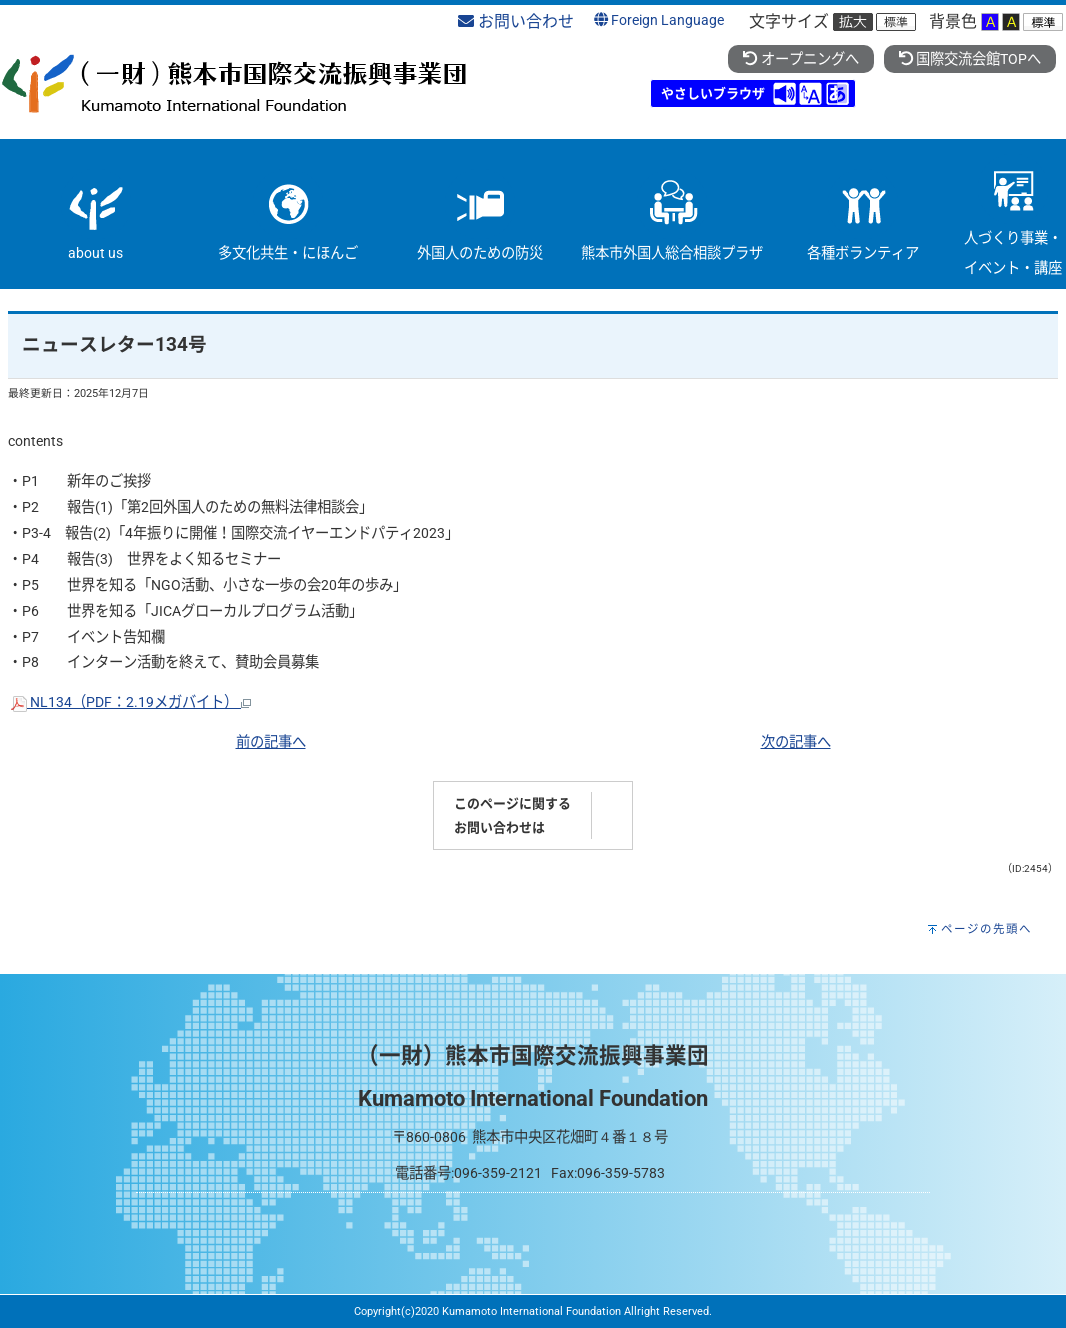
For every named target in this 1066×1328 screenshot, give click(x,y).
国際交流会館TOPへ (970, 59)
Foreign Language (659, 20)
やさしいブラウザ (713, 93)
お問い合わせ (516, 21)
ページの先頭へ (986, 929)
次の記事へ (796, 742)
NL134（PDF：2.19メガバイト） (131, 702)
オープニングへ (800, 59)
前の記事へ (271, 742)
